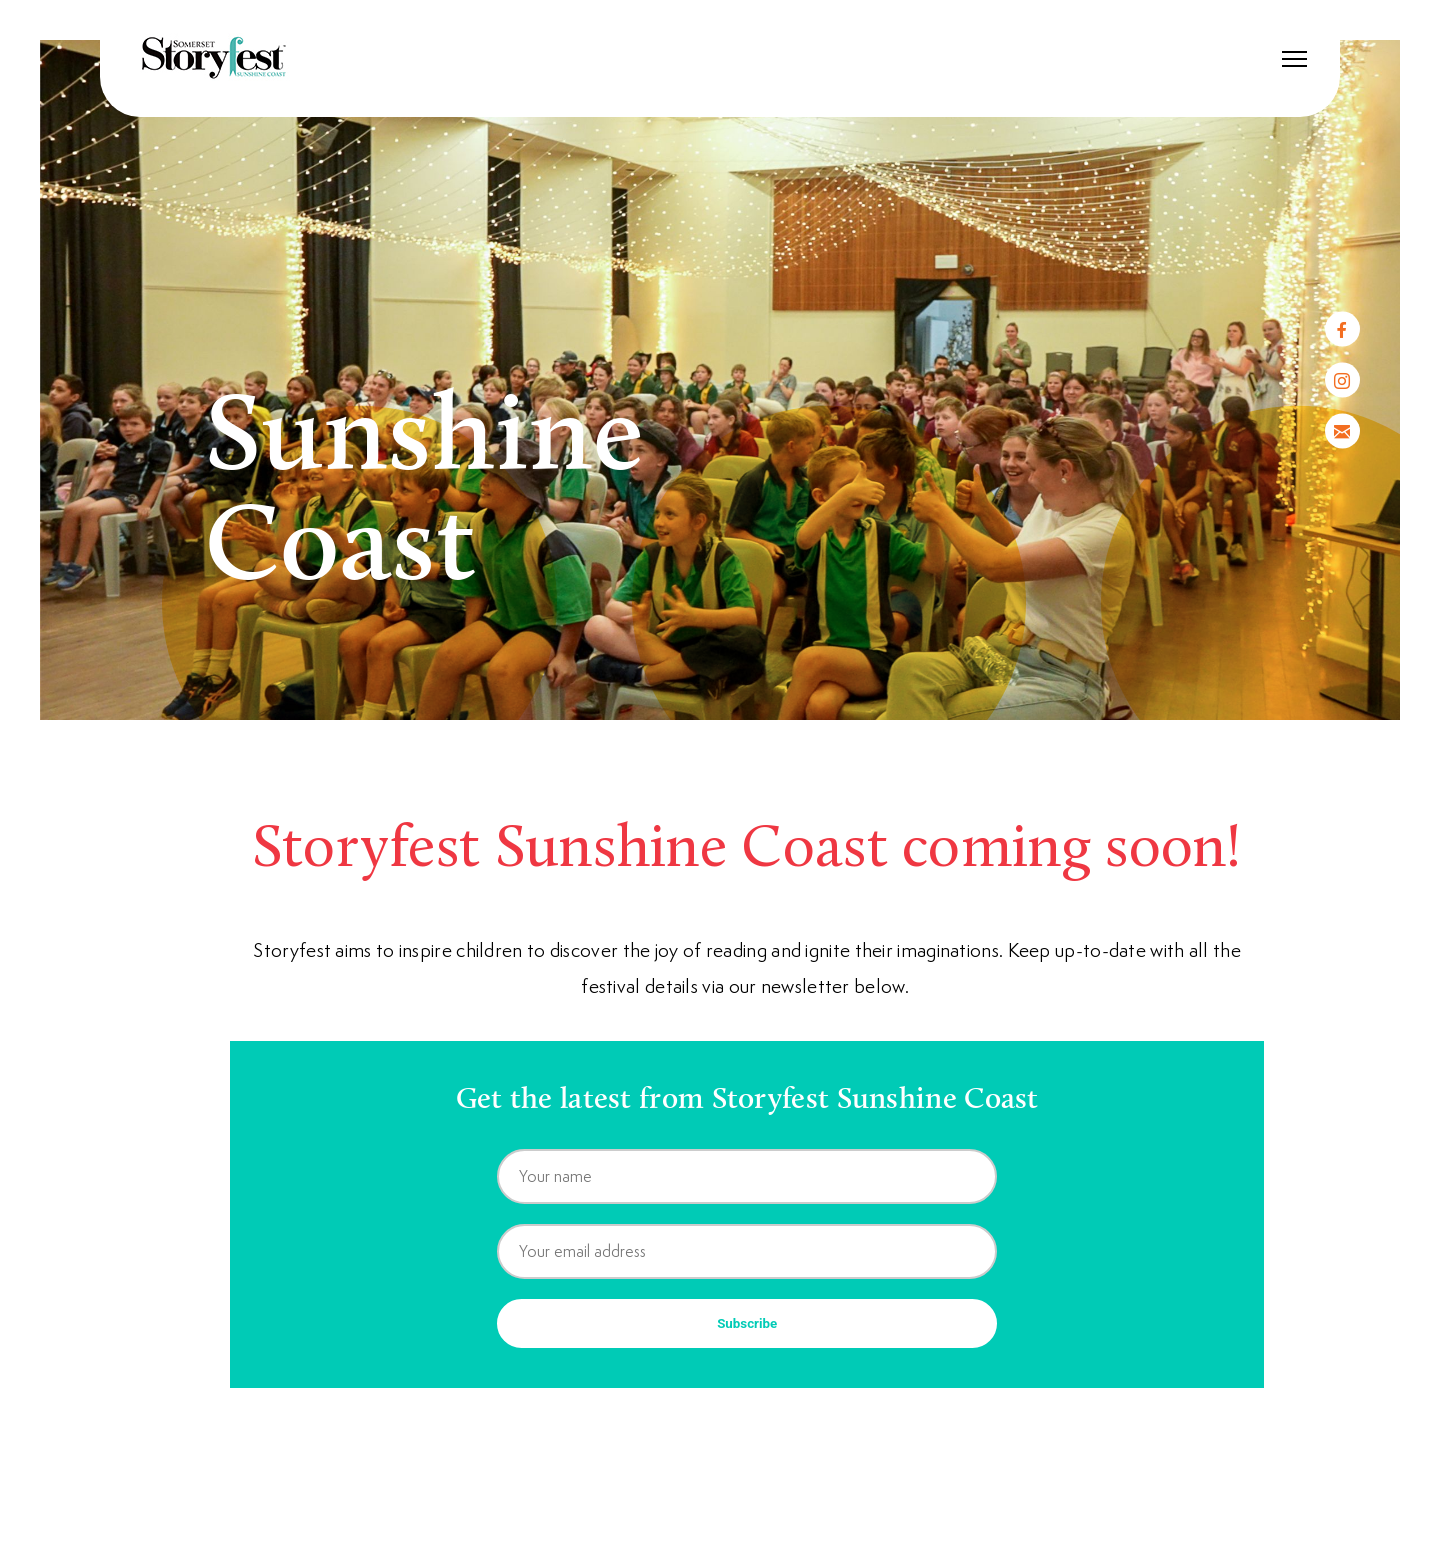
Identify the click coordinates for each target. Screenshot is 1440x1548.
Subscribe (747, 1323)
